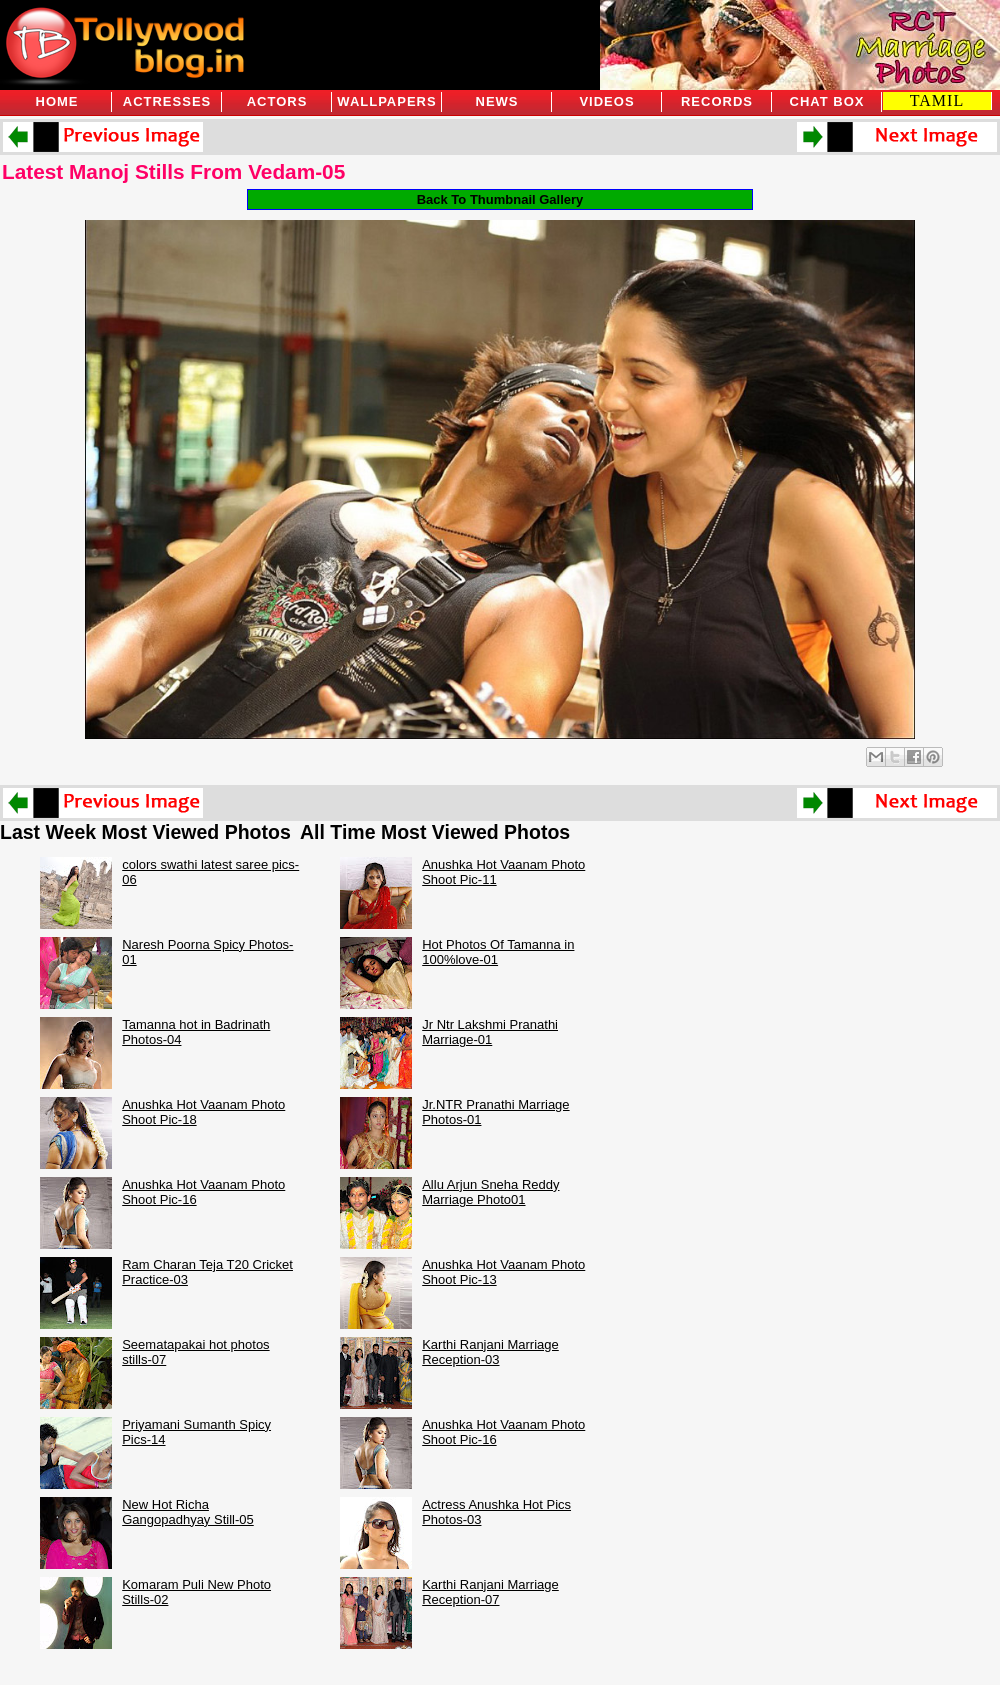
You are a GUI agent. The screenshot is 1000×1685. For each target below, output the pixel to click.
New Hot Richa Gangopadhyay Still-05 (188, 1512)
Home (57, 101)
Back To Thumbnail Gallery (500, 199)
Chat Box (827, 101)
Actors (277, 101)
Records (717, 101)
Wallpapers (386, 101)
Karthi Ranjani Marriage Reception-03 (490, 1352)
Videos (606, 101)
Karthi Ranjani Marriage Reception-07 (490, 1592)
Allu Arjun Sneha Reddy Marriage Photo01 (490, 1192)
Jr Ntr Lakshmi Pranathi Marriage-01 (490, 1032)
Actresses (167, 101)
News (497, 101)
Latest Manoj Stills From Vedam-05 (173, 171)
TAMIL (937, 100)
